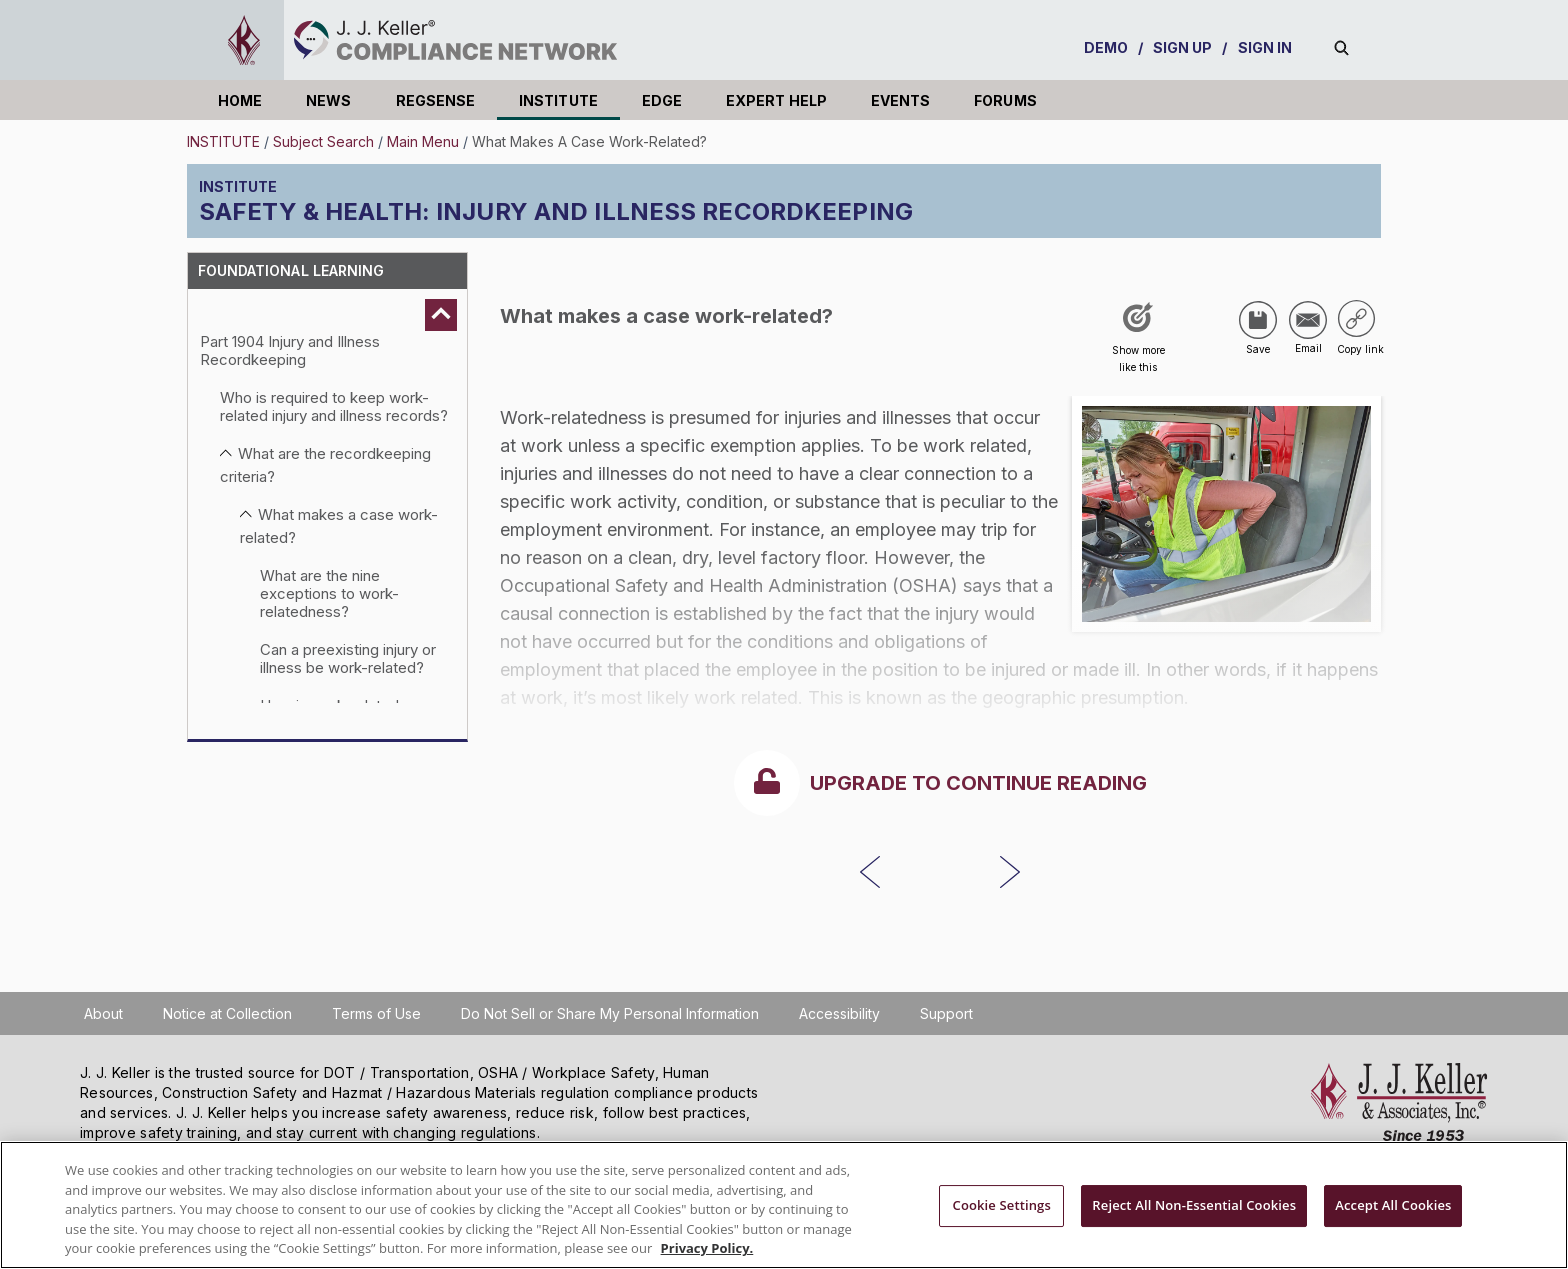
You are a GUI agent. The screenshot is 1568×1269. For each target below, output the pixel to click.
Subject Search (323, 141)
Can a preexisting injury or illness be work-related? (348, 658)
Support (946, 1013)
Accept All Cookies (1393, 1205)
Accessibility (839, 1013)
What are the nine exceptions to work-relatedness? (329, 593)
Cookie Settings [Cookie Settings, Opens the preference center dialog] (1002, 1205)
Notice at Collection (227, 1013)
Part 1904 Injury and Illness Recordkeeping (290, 350)
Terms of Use (376, 1013)
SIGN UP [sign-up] (1183, 47)
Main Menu (423, 141)
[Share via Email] (1308, 320)
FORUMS (1005, 100)
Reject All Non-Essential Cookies (1194, 1205)
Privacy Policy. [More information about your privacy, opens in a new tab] (707, 1248)
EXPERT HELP (776, 100)
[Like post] (1138, 344)
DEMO (1106, 47)
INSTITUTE (558, 100)
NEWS (328, 100)
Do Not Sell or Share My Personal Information (610, 1013)
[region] (784, 1205)
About (103, 1013)
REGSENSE (436, 100)
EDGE (662, 100)
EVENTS (900, 100)
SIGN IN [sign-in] (1265, 47)
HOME (240, 100)
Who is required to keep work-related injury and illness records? (334, 406)
